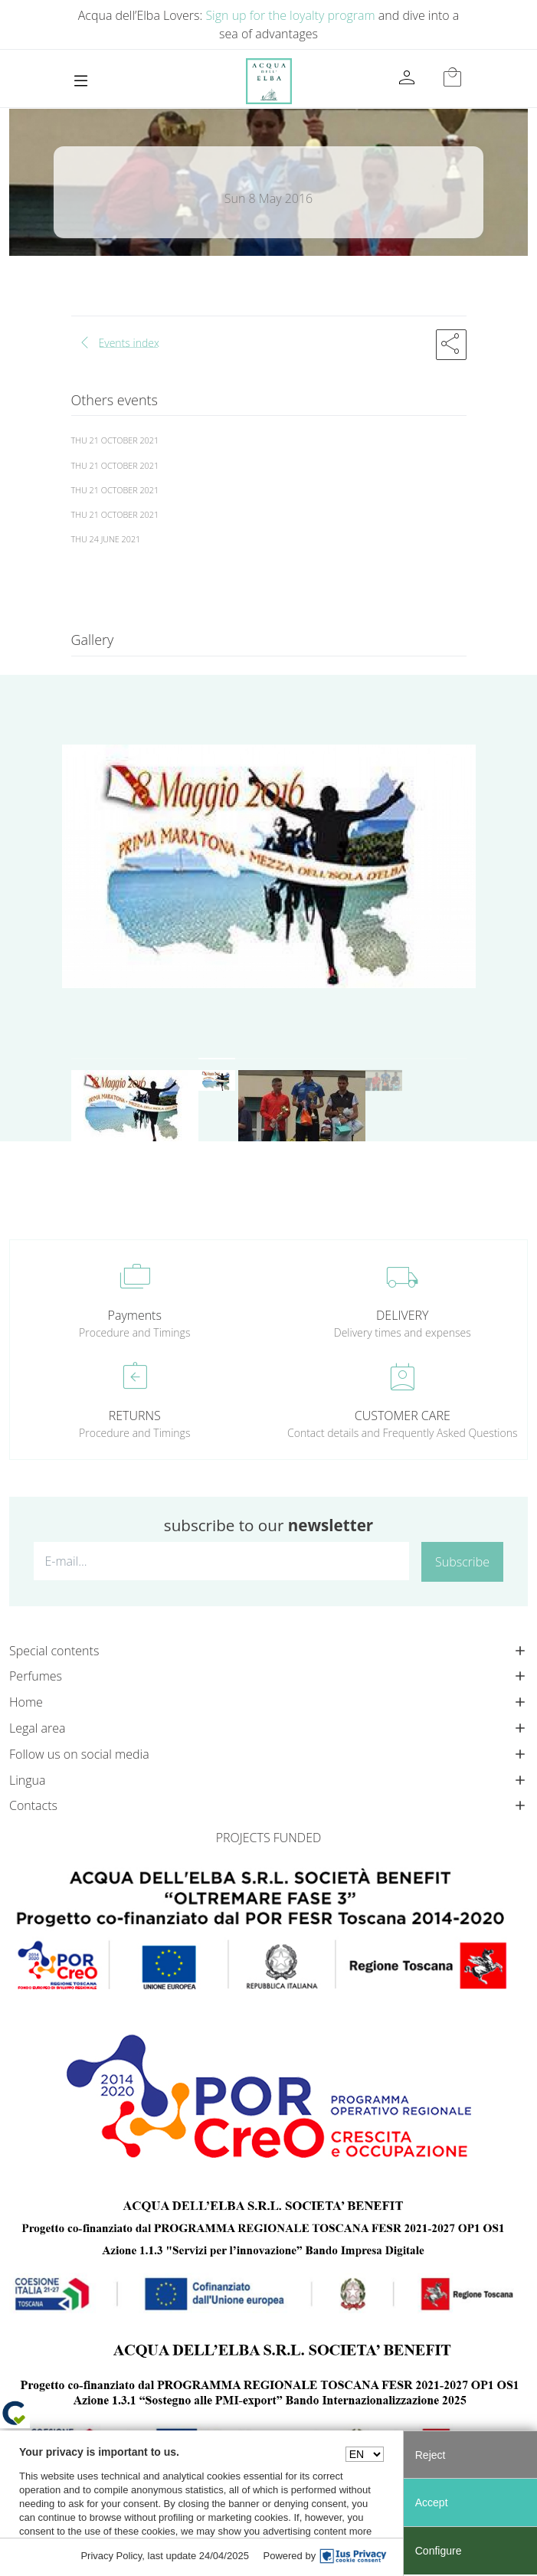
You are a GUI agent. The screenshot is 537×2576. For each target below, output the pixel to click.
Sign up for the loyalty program (290, 15)
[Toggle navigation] (80, 81)
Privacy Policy (111, 2555)
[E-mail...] (221, 1561)
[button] (451, 344)
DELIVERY (402, 1315)
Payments (135, 1315)
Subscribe (462, 1561)
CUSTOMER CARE (402, 1415)
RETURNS (135, 1415)
